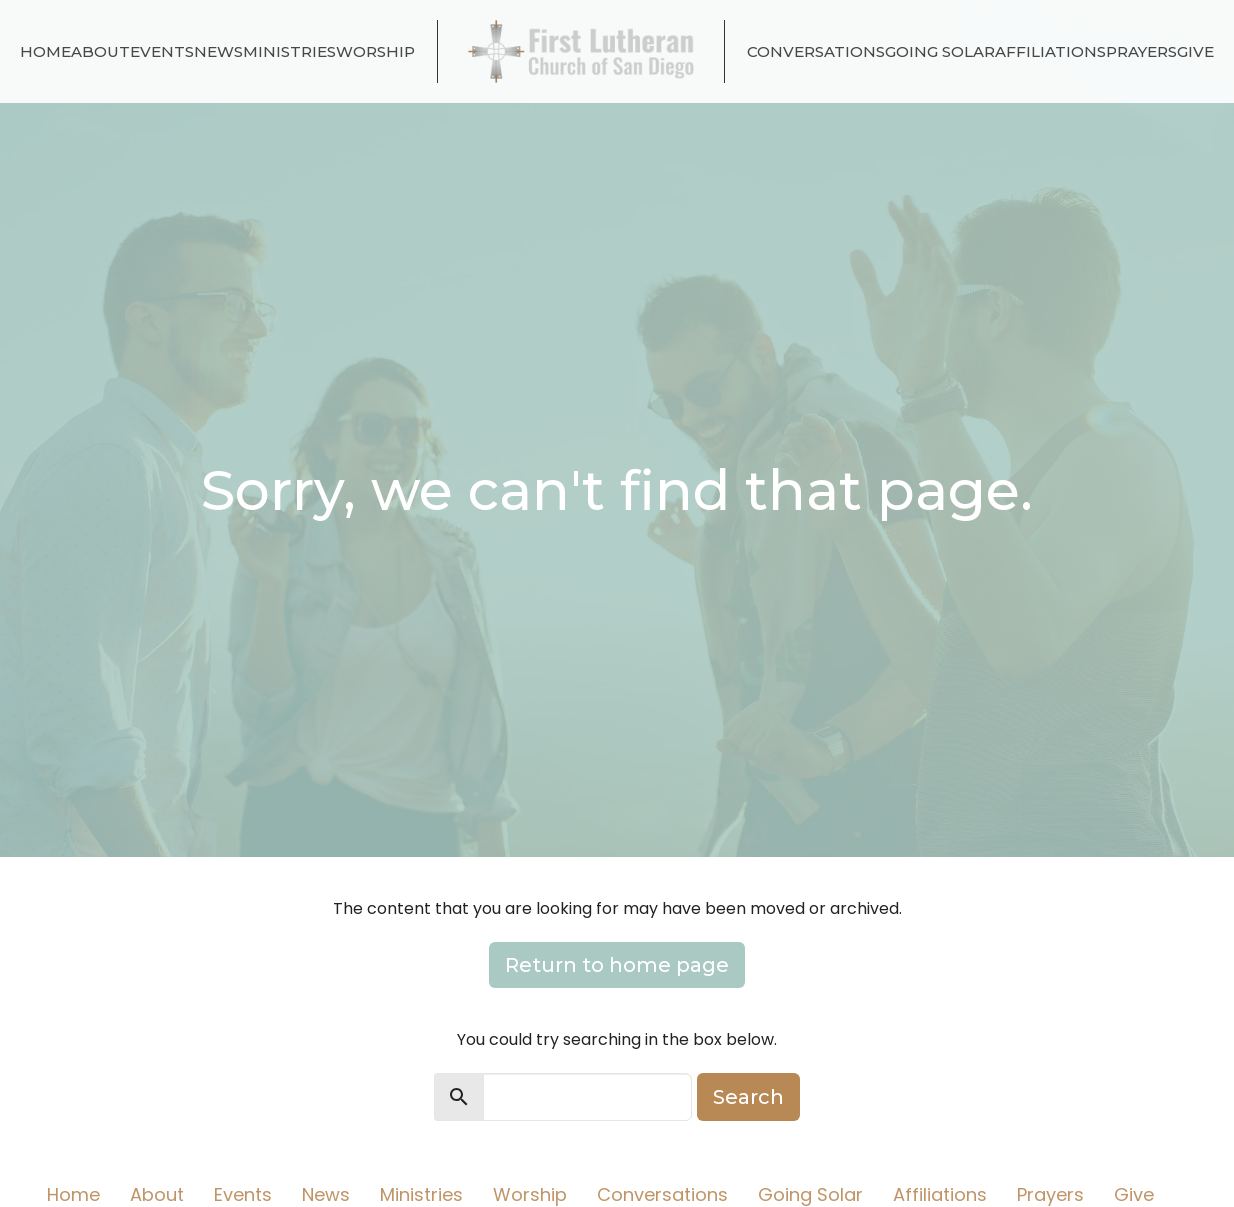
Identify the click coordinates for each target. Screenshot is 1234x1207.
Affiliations (1050, 51)
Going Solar (940, 51)
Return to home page (617, 965)
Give (1195, 51)
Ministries (289, 51)
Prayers (1141, 51)
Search (748, 1097)
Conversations (816, 51)
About (100, 51)
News (218, 51)
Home (45, 51)
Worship (375, 51)
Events (162, 51)
